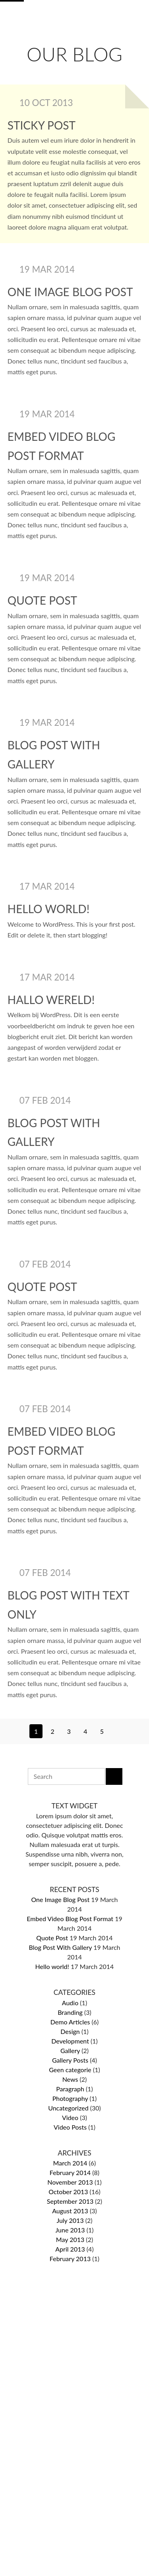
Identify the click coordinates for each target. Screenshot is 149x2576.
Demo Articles (70, 2022)
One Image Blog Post (70, 292)
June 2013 (70, 2230)
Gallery (70, 2050)
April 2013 (70, 2249)
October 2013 (68, 2191)
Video (70, 2117)
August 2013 (70, 2210)
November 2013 (70, 2182)
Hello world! (48, 909)
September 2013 (70, 2201)
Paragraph (70, 2089)
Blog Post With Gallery (60, 1947)
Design (70, 2031)
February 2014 (70, 2172)
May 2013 (70, 2239)
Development (70, 2041)
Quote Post (42, 600)
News (70, 2079)
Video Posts (70, 2127)
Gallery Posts (70, 2060)
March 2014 (70, 2163)
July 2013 (69, 2220)
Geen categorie (70, 2069)
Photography (70, 2098)
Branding (70, 2012)
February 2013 (70, 2258)
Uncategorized (68, 2108)
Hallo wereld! (51, 999)
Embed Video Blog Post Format (70, 1918)
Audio (70, 2002)
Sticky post (41, 125)
